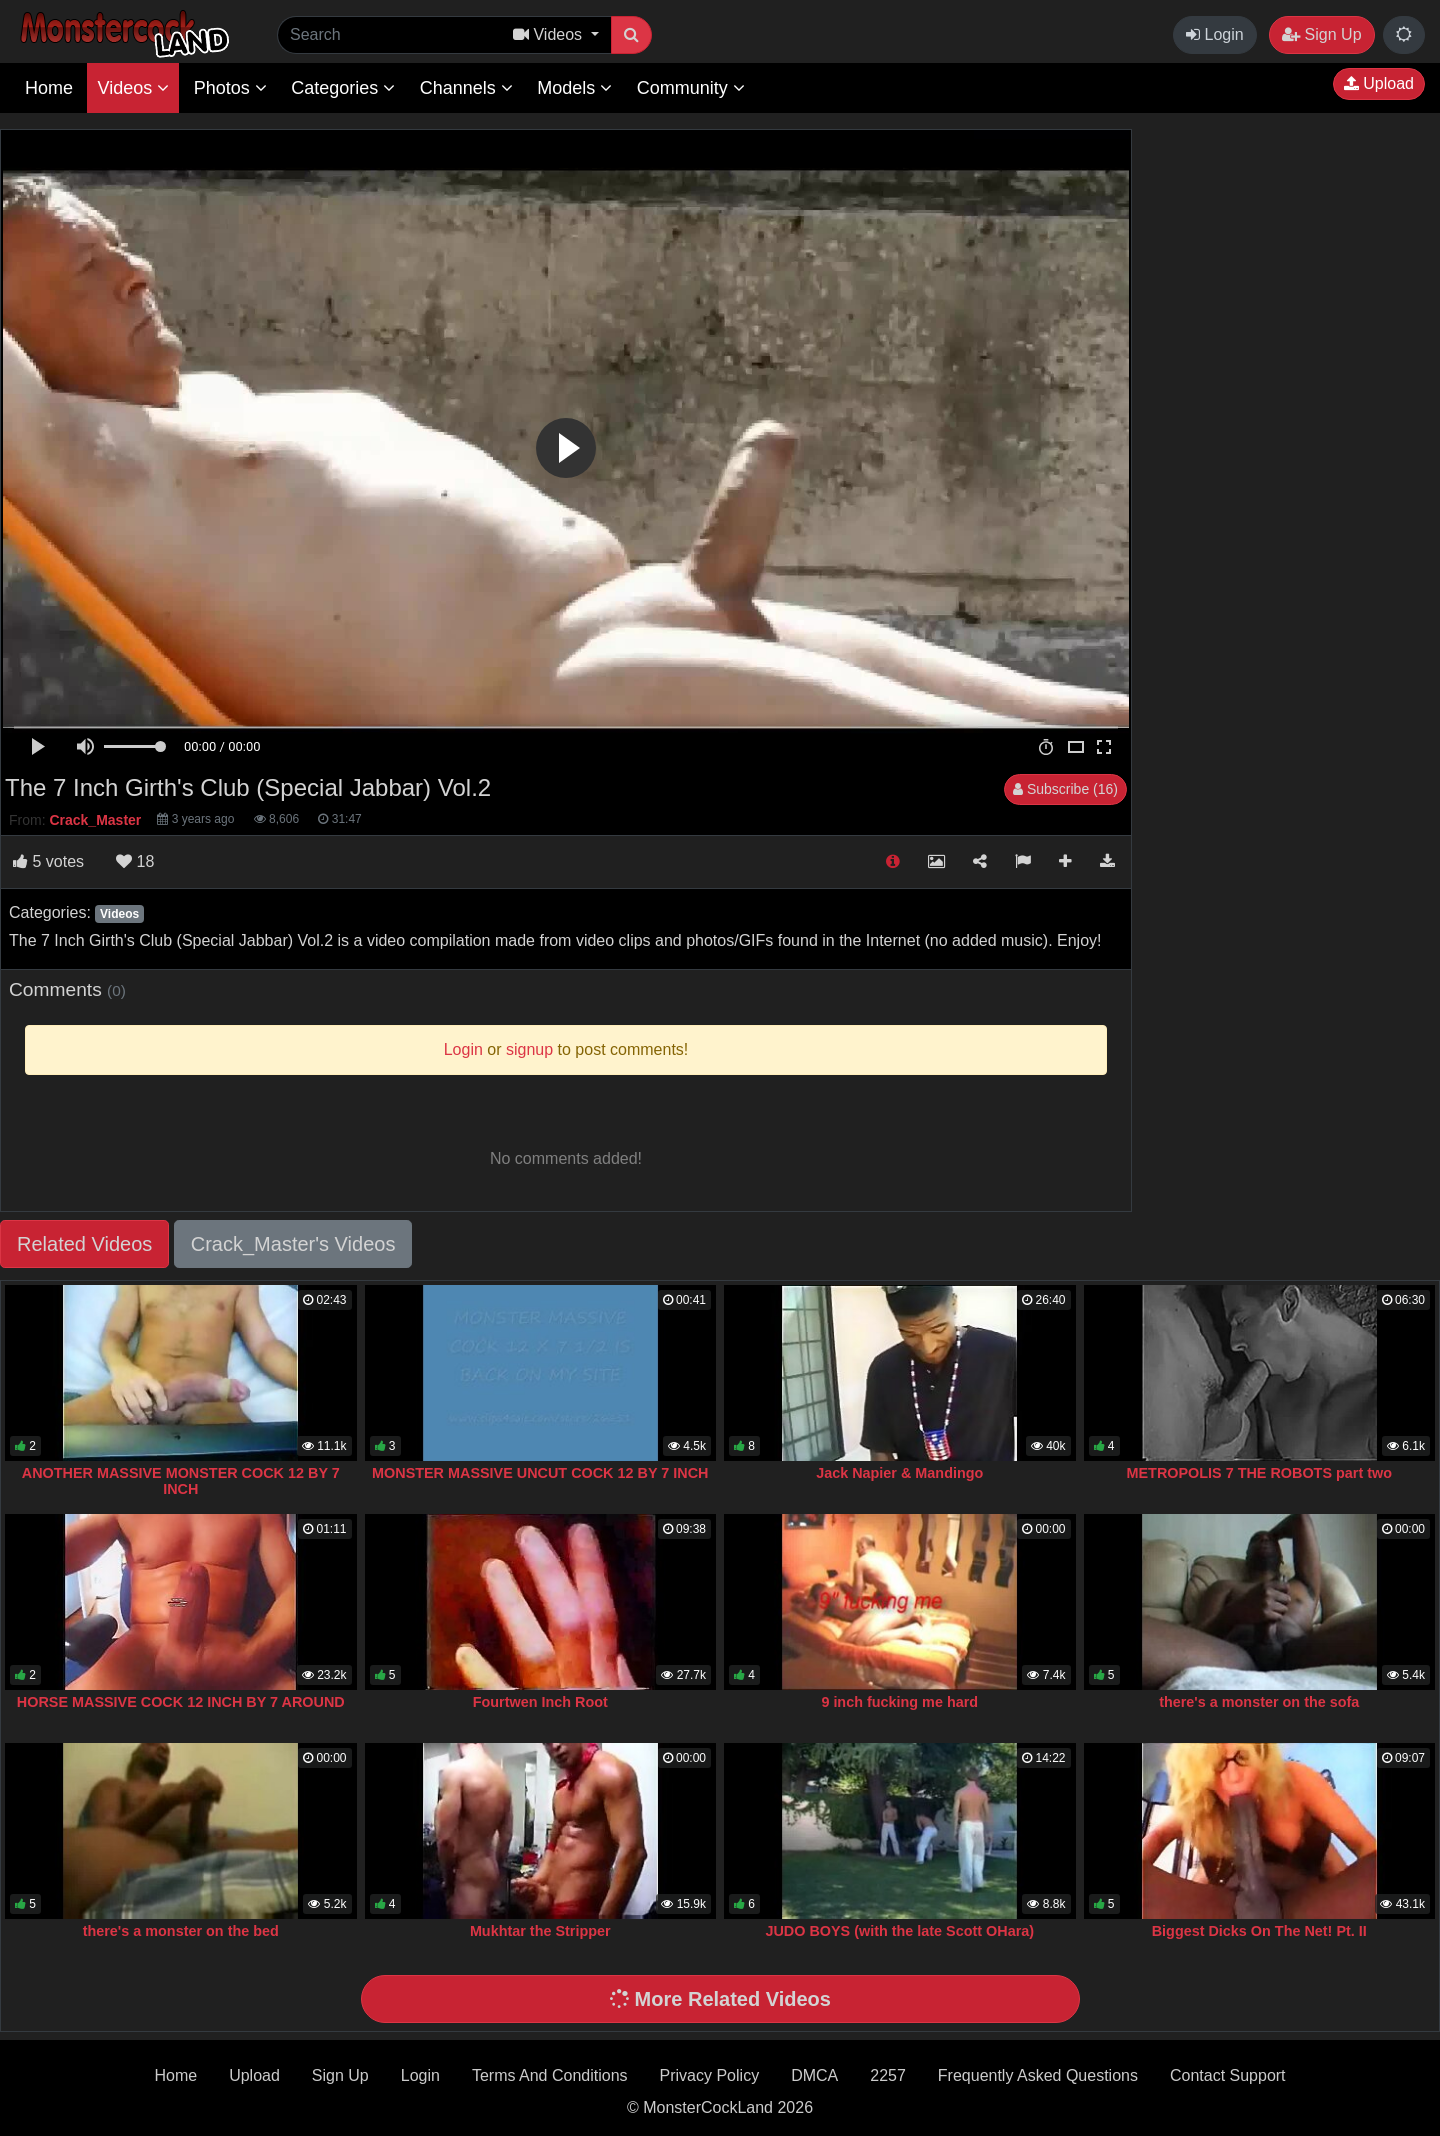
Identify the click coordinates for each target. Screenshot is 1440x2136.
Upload (1379, 83)
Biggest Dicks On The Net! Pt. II (1259, 1931)
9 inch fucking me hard (899, 1702)
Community (691, 88)
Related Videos (84, 1244)
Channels (466, 88)
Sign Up (1321, 34)
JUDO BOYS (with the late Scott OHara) (899, 1931)
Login (1215, 34)
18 (135, 861)
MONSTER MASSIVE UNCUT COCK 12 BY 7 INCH (540, 1473)
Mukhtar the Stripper (540, 1931)
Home (49, 88)
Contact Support (1228, 2075)
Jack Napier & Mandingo (899, 1473)
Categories (343, 88)
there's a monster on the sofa (1259, 1702)
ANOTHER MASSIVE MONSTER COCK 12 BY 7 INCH (181, 1481)
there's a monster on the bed (181, 1931)
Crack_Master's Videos (293, 1244)
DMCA (814, 2075)
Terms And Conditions (550, 2075)
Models (574, 88)
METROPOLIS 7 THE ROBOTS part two (1259, 1473)
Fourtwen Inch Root (540, 1702)
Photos (230, 88)
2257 (888, 2075)
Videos (133, 88)
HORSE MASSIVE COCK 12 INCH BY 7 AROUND (181, 1702)
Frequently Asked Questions (1038, 2075)
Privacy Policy (710, 2075)
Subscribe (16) (1065, 789)
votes (48, 861)
